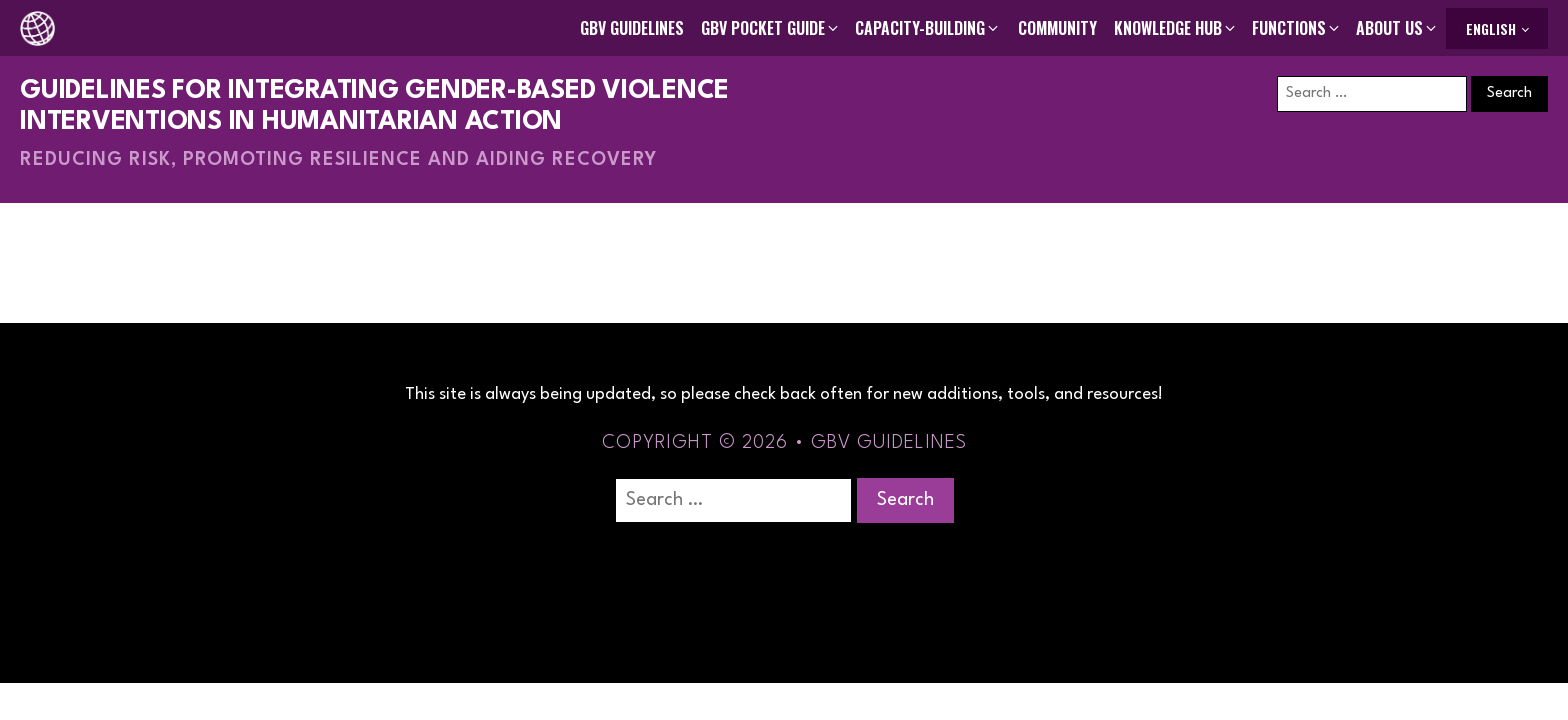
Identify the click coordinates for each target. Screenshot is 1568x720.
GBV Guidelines (632, 28)
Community (1057, 28)
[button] (771, 28)
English (1491, 28)
